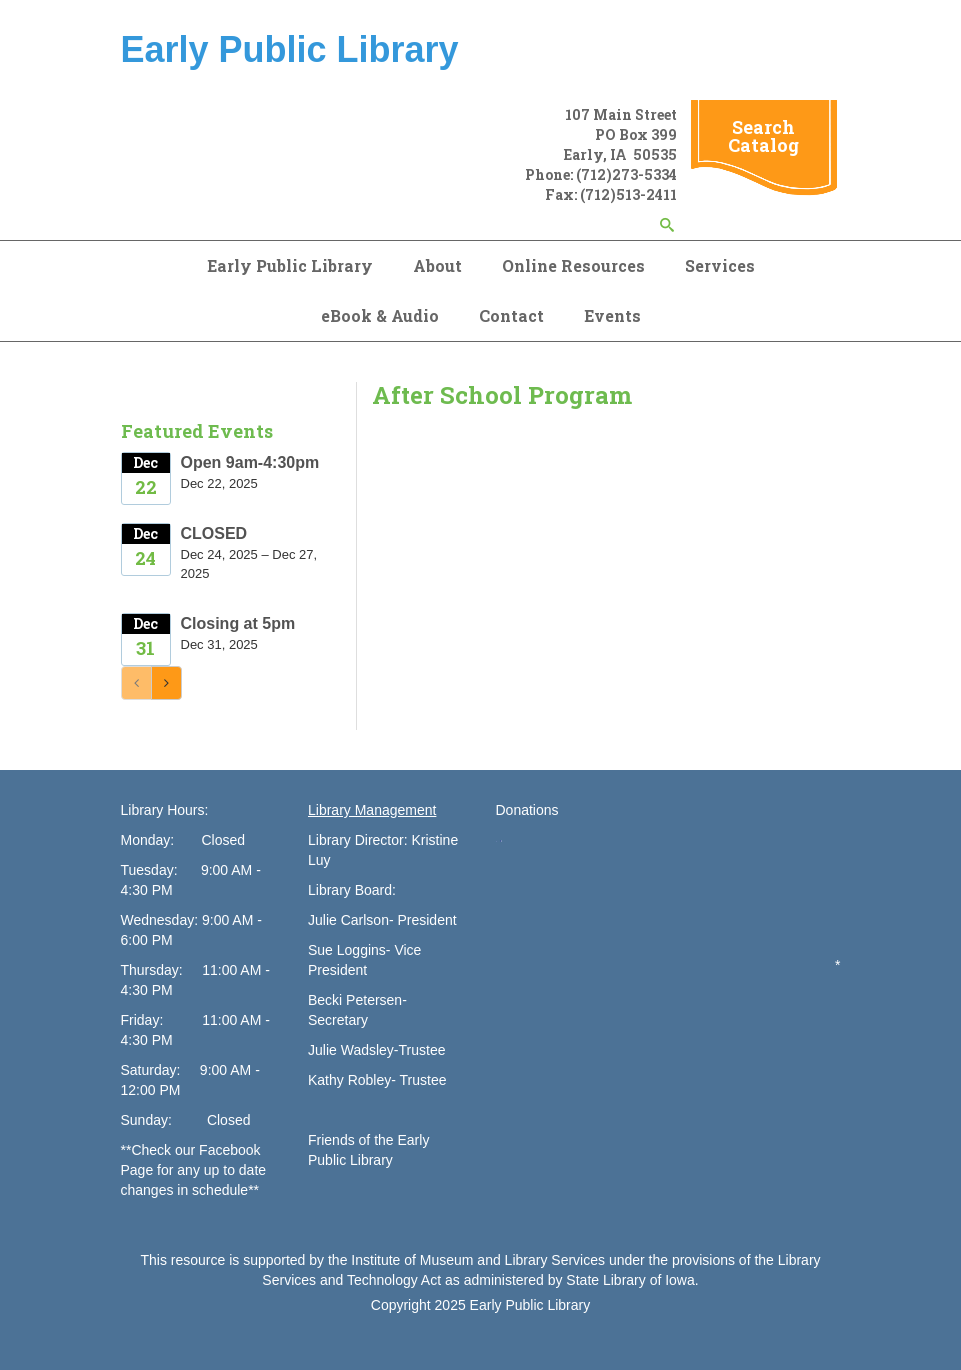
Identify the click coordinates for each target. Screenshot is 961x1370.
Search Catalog (763, 136)
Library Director (356, 840)
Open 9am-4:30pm (250, 462)
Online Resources (573, 265)
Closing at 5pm (238, 623)
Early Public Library (290, 265)
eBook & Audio (380, 315)
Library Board (350, 890)
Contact (511, 315)
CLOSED (214, 533)
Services (720, 265)
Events (612, 315)
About (437, 265)
